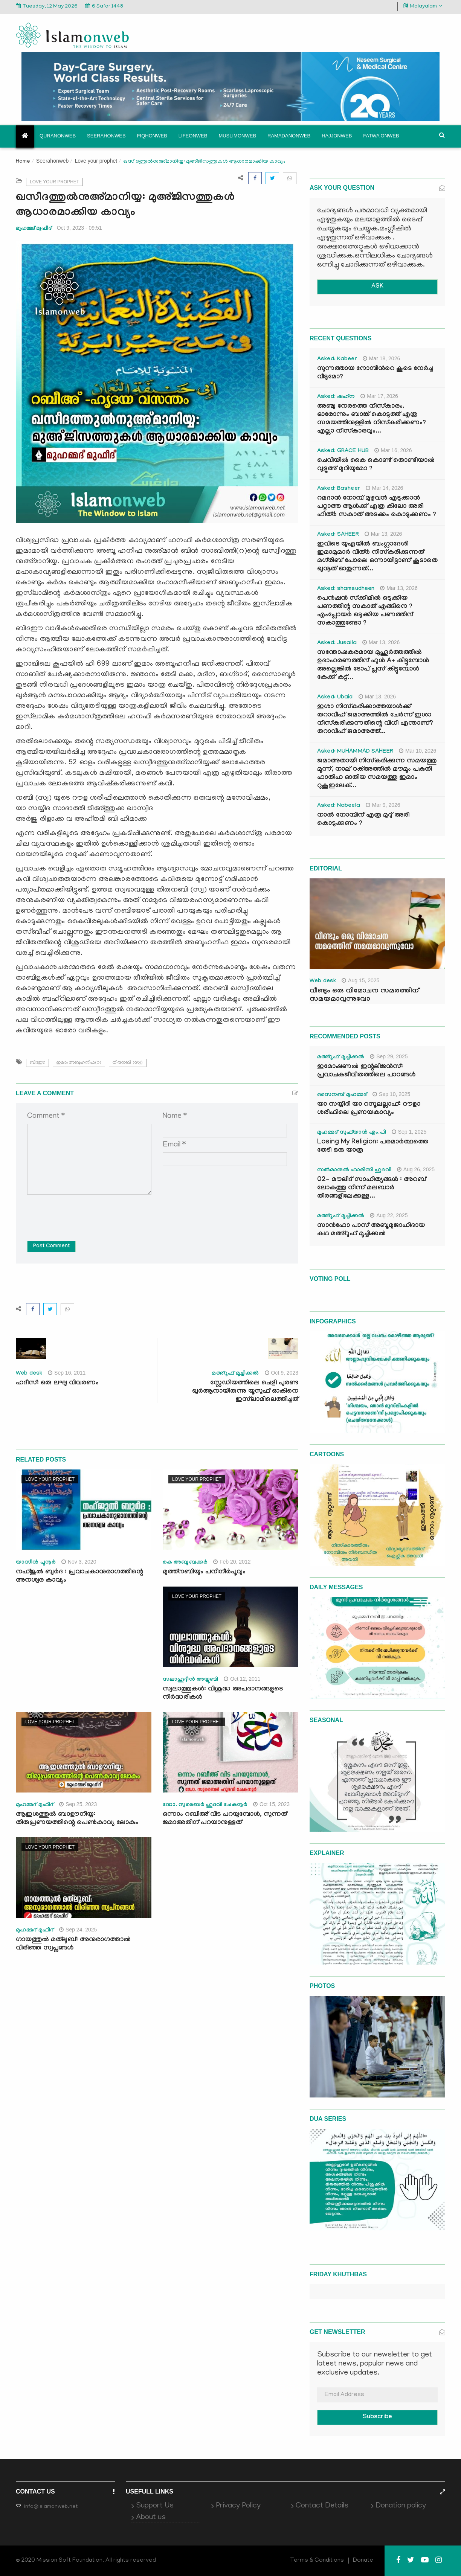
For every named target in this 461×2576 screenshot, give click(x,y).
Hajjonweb (337, 136)
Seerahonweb (106, 136)
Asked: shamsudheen (345, 589)
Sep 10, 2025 (391, 1094)
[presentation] (84, 1212)
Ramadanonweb (288, 136)
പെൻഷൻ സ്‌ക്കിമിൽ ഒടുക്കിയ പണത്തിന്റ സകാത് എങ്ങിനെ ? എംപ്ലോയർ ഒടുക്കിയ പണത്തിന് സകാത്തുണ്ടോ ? (365, 611)
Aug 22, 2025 (389, 1215)
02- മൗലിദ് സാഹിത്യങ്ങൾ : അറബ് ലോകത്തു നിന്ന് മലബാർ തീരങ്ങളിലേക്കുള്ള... (371, 1188)
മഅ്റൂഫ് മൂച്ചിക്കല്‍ (235, 1373)
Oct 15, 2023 (271, 1804)
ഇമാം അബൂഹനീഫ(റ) (78, 1062)
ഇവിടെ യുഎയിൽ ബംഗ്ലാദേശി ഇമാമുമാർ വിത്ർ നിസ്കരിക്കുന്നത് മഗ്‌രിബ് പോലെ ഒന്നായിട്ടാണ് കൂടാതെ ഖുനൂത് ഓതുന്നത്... (377, 557)
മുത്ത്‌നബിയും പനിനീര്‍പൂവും (204, 1572)
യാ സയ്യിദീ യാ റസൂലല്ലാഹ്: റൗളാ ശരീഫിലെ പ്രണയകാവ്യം (368, 1109)
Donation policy (401, 2506)
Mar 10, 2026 (418, 751)
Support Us (155, 2506)
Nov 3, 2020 (78, 1562)
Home (23, 162)
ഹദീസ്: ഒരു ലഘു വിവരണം (57, 1383)
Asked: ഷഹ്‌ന (336, 397)
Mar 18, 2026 (381, 358)
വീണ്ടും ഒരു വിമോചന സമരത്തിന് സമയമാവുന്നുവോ (364, 995)
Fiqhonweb (152, 136)
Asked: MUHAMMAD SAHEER (355, 751)
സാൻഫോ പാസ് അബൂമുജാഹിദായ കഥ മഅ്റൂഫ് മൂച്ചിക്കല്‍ (371, 1230)
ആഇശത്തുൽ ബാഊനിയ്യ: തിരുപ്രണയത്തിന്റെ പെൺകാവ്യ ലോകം (77, 1819)
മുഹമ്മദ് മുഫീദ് (33, 228)
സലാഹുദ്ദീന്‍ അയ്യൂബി (190, 1680)
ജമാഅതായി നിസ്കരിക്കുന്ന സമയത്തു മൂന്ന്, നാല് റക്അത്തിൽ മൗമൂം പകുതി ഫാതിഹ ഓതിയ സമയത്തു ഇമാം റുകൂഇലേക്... (377, 774)
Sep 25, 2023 (78, 1804)
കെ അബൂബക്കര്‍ (185, 1562)
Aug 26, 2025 (416, 1169)
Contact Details (322, 2506)
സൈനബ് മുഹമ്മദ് (342, 1095)
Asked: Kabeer (337, 359)
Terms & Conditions (317, 2561)
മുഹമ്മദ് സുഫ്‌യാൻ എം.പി (351, 1132)
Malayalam (422, 6)
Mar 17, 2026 (379, 396)
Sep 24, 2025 (78, 1930)
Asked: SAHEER (338, 535)
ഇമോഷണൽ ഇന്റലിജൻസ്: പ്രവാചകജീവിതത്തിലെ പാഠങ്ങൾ (366, 1071)
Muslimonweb (237, 136)
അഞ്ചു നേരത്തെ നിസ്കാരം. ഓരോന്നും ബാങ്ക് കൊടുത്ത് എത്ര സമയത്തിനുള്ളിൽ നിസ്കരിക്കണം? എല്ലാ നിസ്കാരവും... (371, 419)
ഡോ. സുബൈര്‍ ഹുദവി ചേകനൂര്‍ (205, 1805)
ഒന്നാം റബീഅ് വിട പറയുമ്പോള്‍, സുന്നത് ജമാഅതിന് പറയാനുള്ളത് (225, 1819)
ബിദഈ (37, 1062)
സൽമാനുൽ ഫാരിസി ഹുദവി (354, 1170)
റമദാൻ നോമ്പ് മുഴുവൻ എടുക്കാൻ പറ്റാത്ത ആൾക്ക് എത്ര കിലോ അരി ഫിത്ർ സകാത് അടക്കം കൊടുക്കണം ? (376, 507)
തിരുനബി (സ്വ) (128, 1062)
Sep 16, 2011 (66, 1373)
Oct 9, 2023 (281, 1373)
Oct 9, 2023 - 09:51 (79, 228)
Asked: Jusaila (337, 643)
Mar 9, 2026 (383, 805)
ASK (377, 286)
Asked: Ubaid (335, 697)
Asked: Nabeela (338, 806)
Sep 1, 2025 (409, 1132)
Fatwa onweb (381, 136)
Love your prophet (96, 161)
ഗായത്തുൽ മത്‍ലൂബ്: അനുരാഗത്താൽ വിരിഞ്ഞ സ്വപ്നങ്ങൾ (73, 1944)
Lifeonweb (193, 136)
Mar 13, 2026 (383, 534)
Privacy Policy (238, 2506)
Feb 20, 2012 (232, 1562)
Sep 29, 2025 (389, 1056)
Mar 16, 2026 (393, 450)
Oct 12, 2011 (242, 1679)
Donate (363, 2561)
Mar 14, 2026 (384, 488)
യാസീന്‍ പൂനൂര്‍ (36, 1562)
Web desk (29, 1373)
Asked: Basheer (338, 489)
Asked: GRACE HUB (343, 451)
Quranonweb (58, 136)
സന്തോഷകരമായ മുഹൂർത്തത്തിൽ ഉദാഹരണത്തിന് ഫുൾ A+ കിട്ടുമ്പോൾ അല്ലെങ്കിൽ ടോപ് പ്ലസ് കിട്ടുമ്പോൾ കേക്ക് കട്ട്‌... (373, 665)
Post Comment (51, 1247)
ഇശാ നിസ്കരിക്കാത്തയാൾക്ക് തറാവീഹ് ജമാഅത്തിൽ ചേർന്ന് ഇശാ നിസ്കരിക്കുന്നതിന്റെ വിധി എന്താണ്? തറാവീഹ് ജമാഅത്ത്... (375, 719)
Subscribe (377, 2417)
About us (151, 2518)
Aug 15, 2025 (360, 980)
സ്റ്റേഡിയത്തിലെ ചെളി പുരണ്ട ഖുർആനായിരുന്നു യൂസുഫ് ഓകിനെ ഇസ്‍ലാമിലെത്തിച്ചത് (245, 1391)
